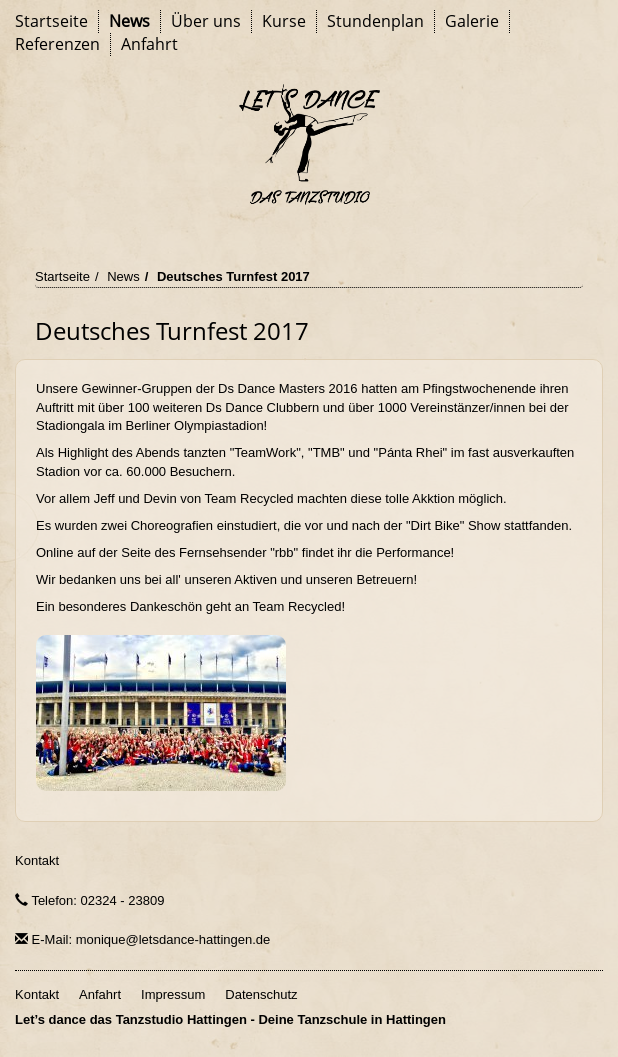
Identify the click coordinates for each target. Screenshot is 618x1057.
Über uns (206, 21)
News (129, 21)
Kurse (284, 21)
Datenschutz (261, 994)
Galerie (472, 21)
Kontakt (37, 860)
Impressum (173, 994)
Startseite (51, 21)
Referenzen (57, 44)
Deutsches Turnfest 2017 (233, 276)
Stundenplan (375, 21)
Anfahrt (149, 44)
